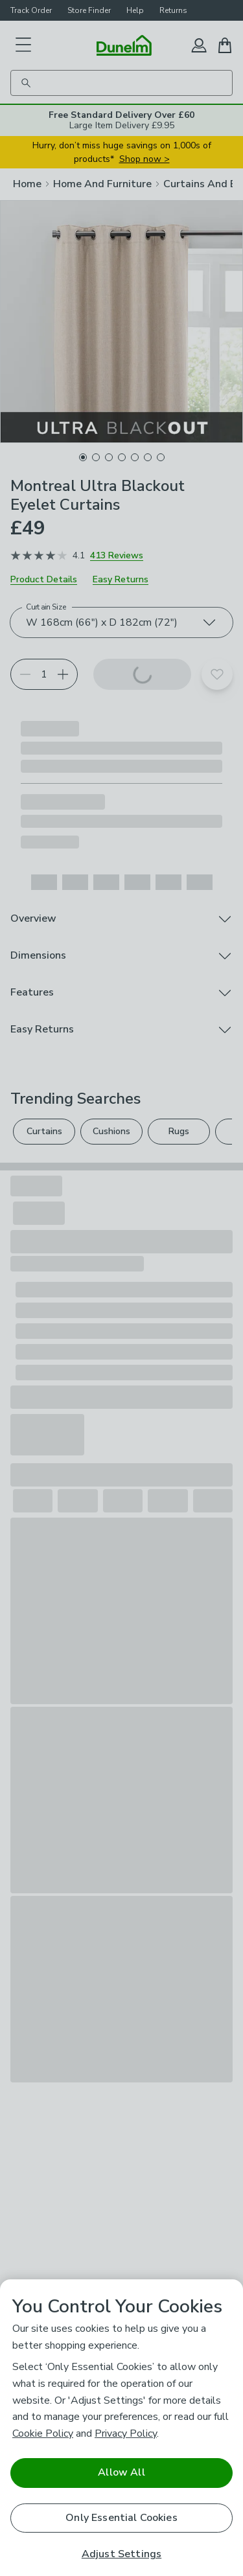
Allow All (121, 2472)
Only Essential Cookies (121, 2518)
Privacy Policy (126, 2433)
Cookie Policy (42, 2433)
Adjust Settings (121, 2554)
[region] (121, 2427)
